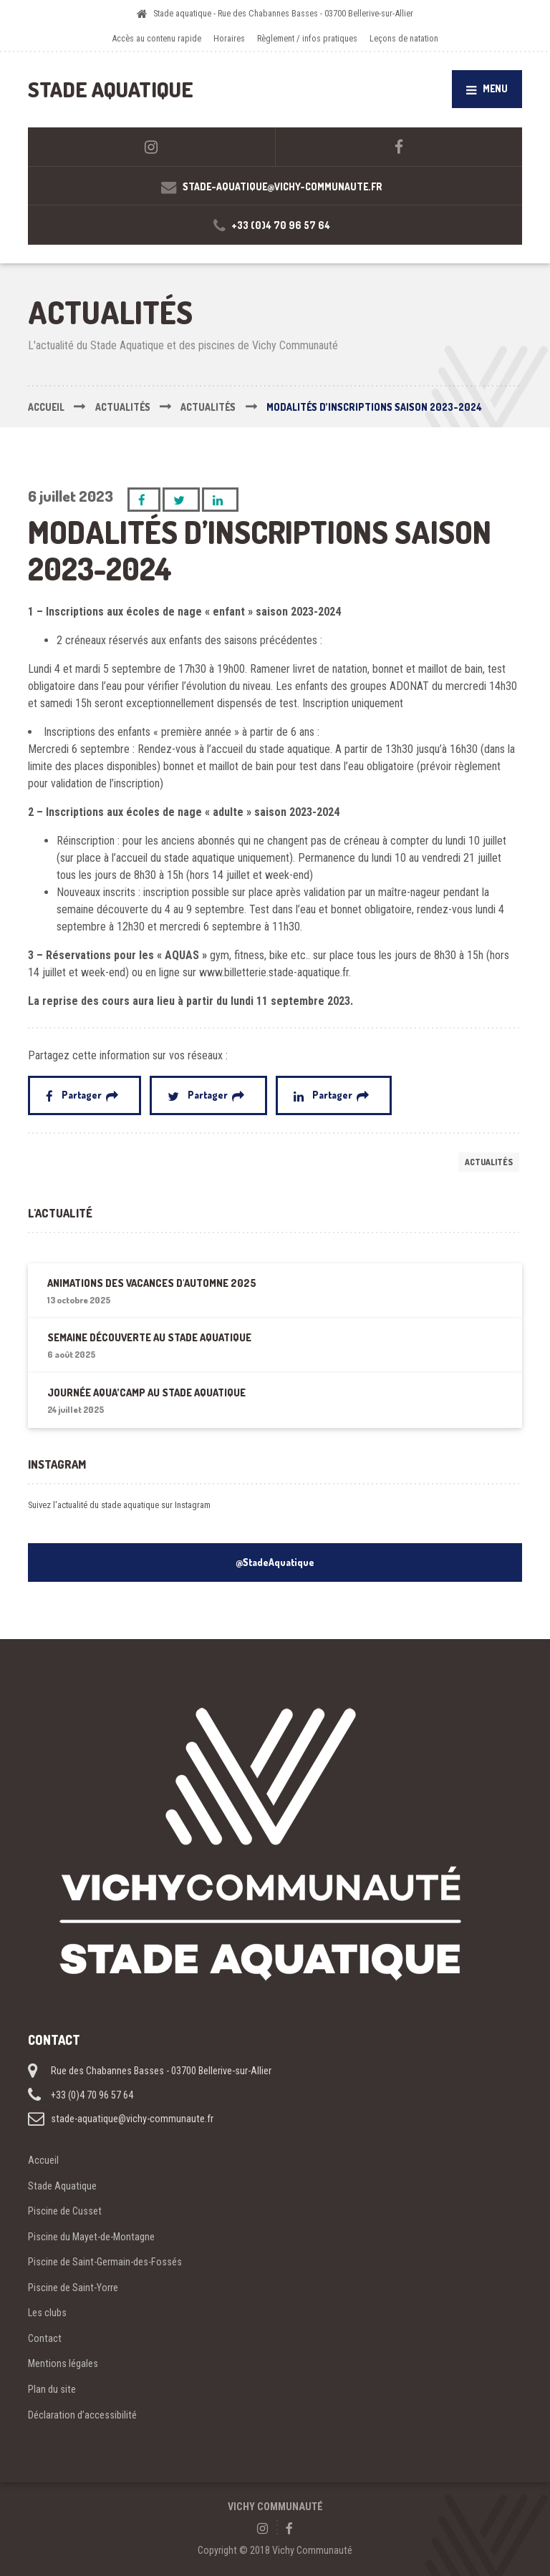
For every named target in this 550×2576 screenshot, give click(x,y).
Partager (82, 1095)
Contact (45, 2338)
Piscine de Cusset (65, 2211)
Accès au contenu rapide (156, 38)
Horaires (229, 38)
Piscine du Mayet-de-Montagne (91, 2236)
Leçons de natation (404, 38)
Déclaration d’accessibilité (82, 2415)
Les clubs (47, 2312)
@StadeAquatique (275, 1562)
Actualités (489, 1162)
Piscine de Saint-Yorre (73, 2287)
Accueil (43, 2160)
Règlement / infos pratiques (307, 38)
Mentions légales (63, 2363)
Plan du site (52, 2389)
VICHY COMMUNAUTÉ (275, 2506)
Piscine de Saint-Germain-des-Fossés (105, 2262)
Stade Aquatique (62, 2186)
